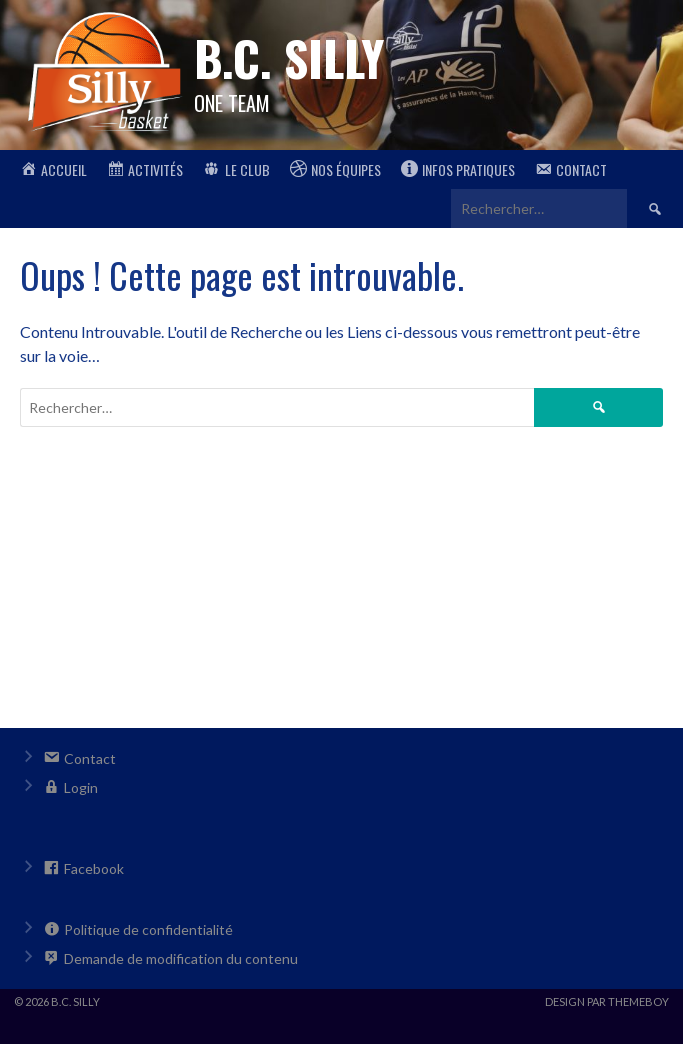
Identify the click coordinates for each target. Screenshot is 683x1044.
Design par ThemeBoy (607, 1001)
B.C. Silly (289, 57)
